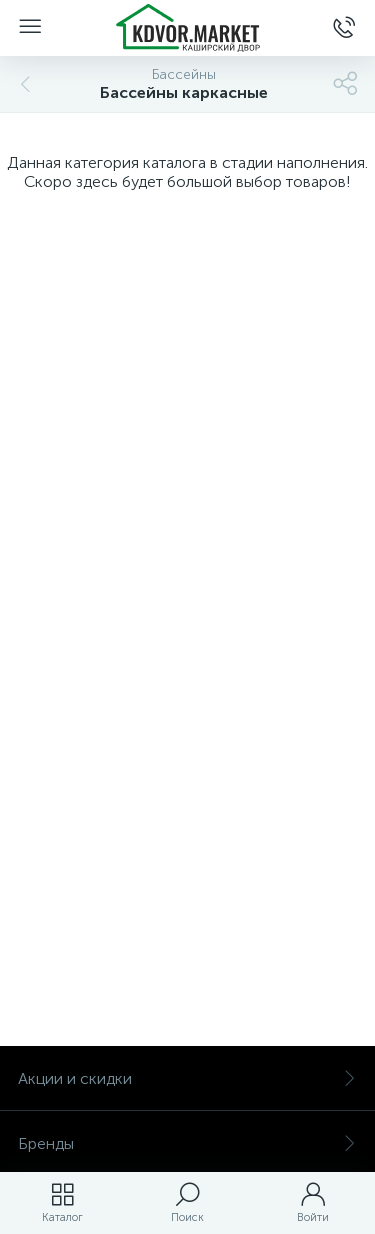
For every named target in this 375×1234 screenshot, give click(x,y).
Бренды (187, 1143)
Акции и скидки (187, 1078)
